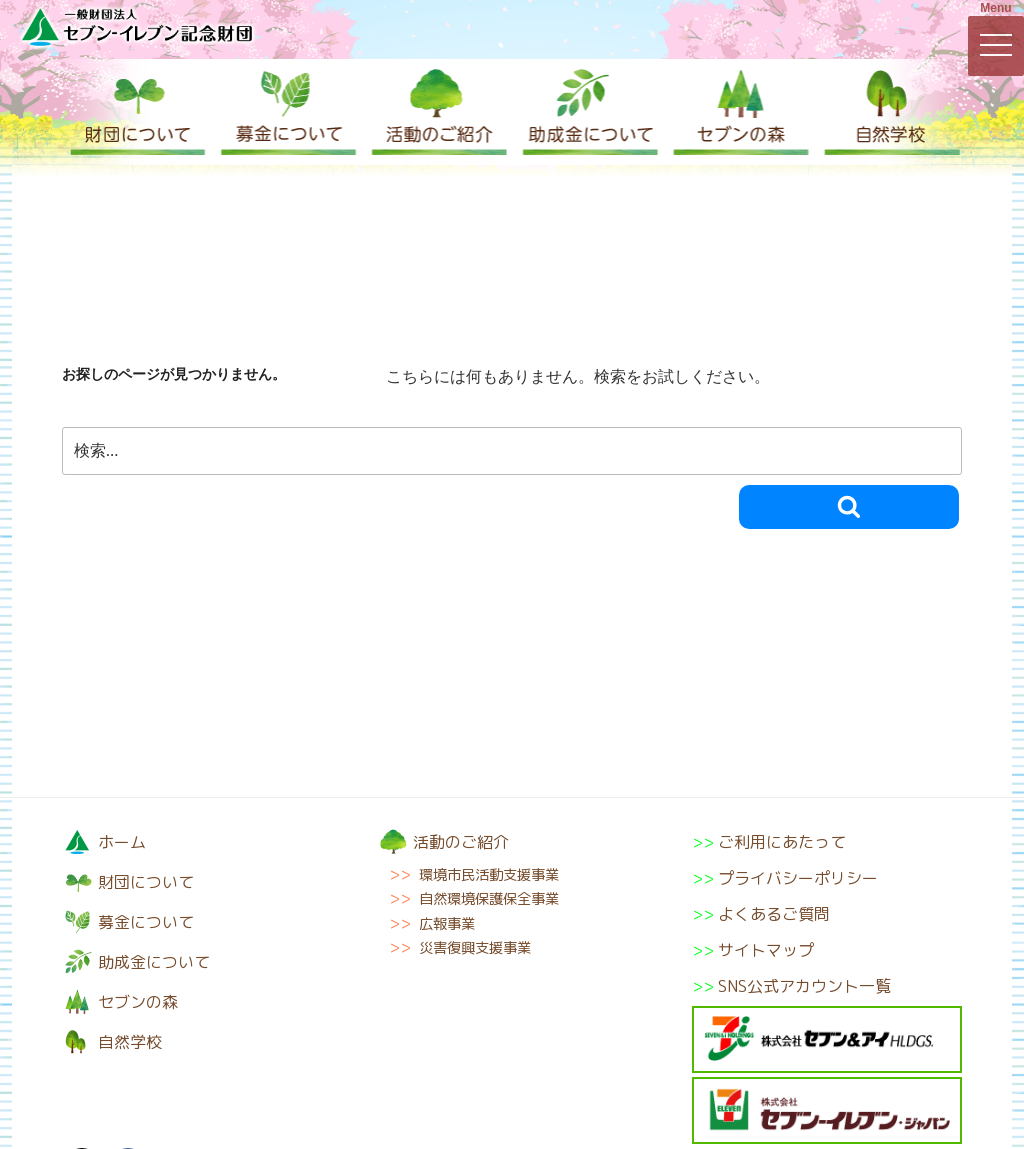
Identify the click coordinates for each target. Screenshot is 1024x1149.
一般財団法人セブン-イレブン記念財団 (137, 26)
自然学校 (887, 112)
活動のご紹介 (437, 112)
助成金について (587, 112)
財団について (137, 112)
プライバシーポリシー (798, 878)
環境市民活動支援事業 (489, 875)
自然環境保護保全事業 (489, 899)
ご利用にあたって (782, 842)
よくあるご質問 (774, 914)
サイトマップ (766, 950)
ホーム (122, 842)
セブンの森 (737, 112)
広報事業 (447, 924)
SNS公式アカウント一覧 (804, 986)
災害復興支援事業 (475, 948)
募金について (287, 112)
